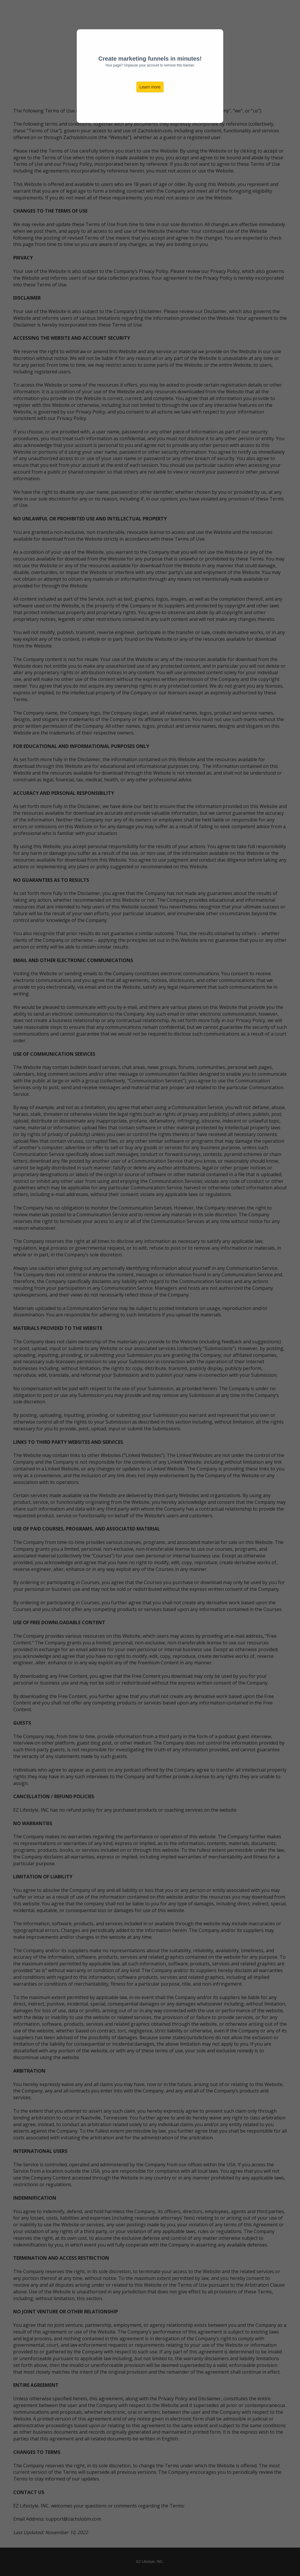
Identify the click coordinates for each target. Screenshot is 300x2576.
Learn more (150, 87)
